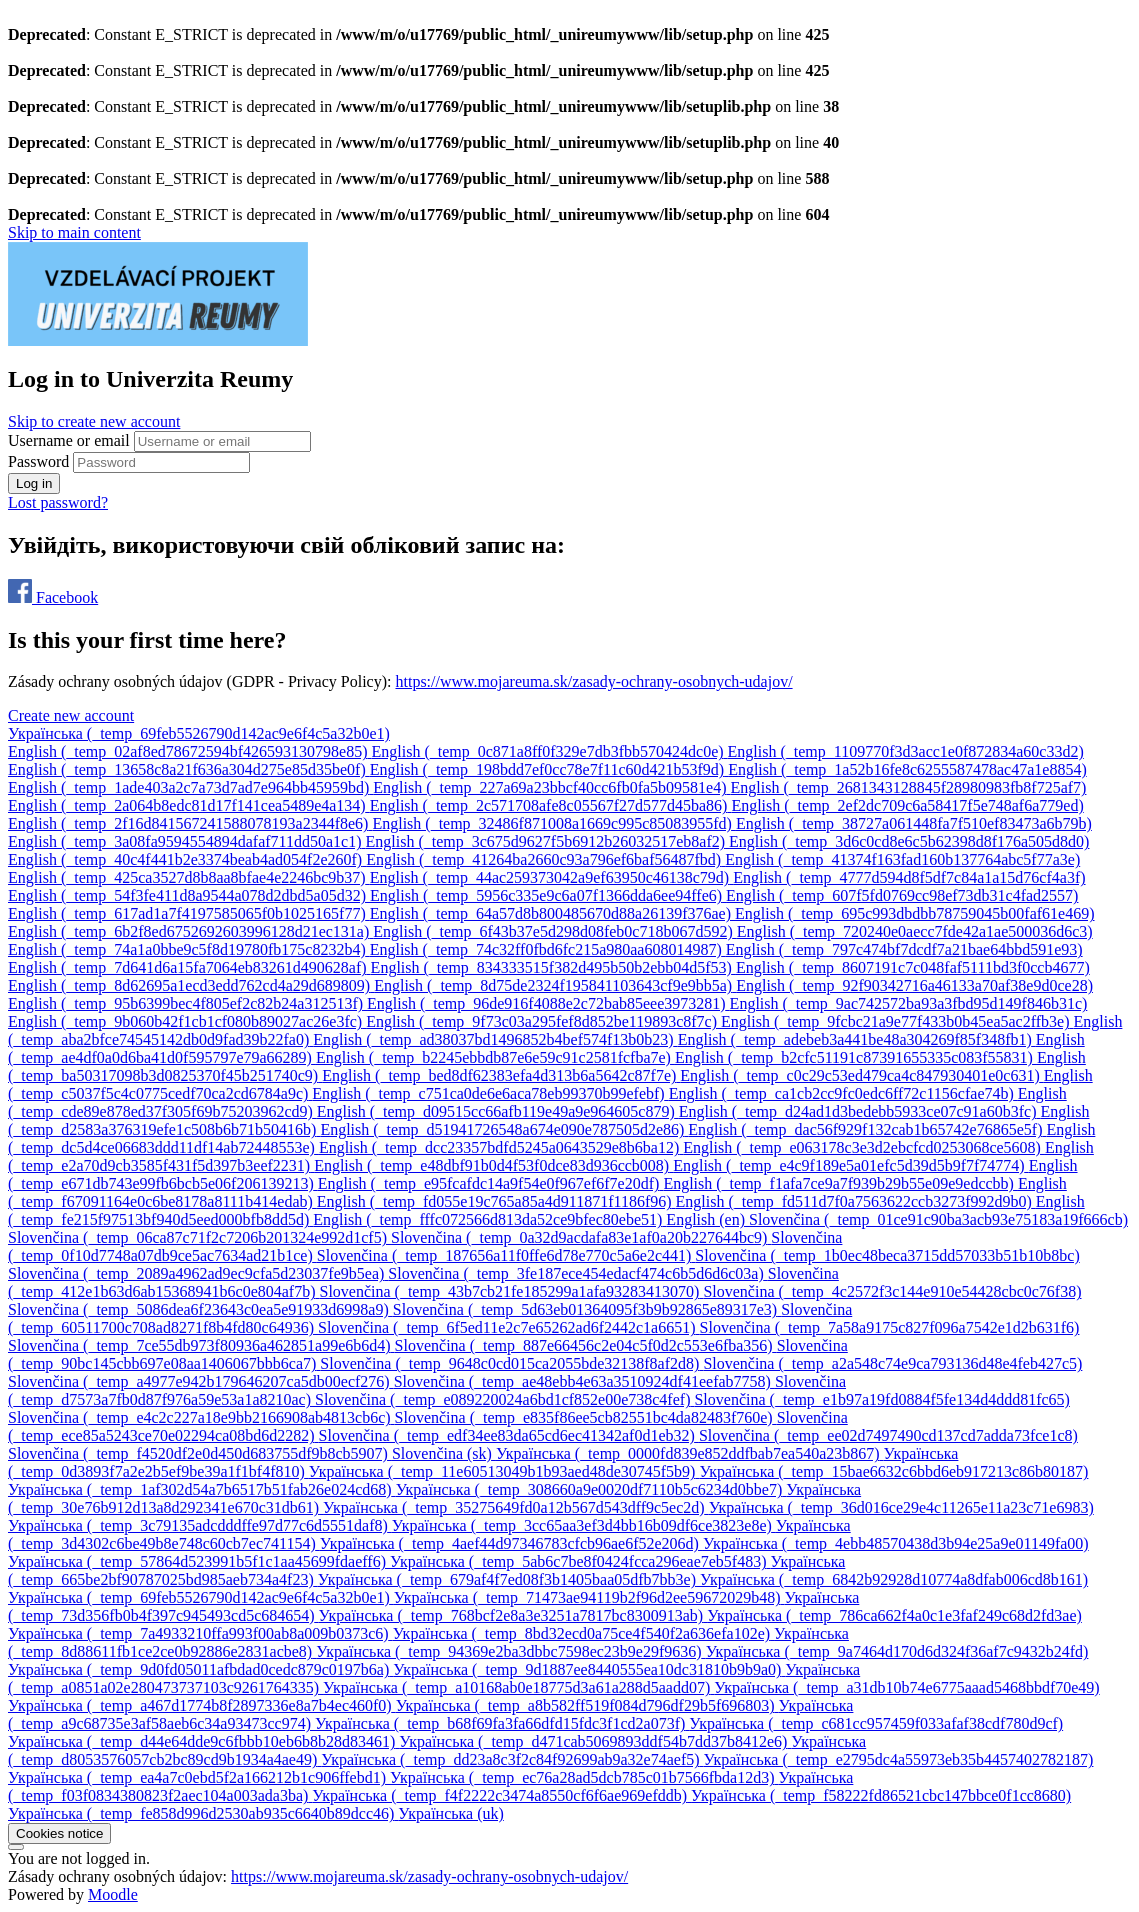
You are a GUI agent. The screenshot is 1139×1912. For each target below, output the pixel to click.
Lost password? (58, 502)
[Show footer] (16, 1847)
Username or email (71, 440)
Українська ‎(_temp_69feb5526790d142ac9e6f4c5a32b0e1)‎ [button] (199, 733)
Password (38, 461)
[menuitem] (190, 751)
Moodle (113, 1894)
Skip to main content (74, 232)
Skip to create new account (94, 421)
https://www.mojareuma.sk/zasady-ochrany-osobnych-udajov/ (593, 681)
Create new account (71, 715)
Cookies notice (59, 1833)
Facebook (53, 597)
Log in (34, 483)
